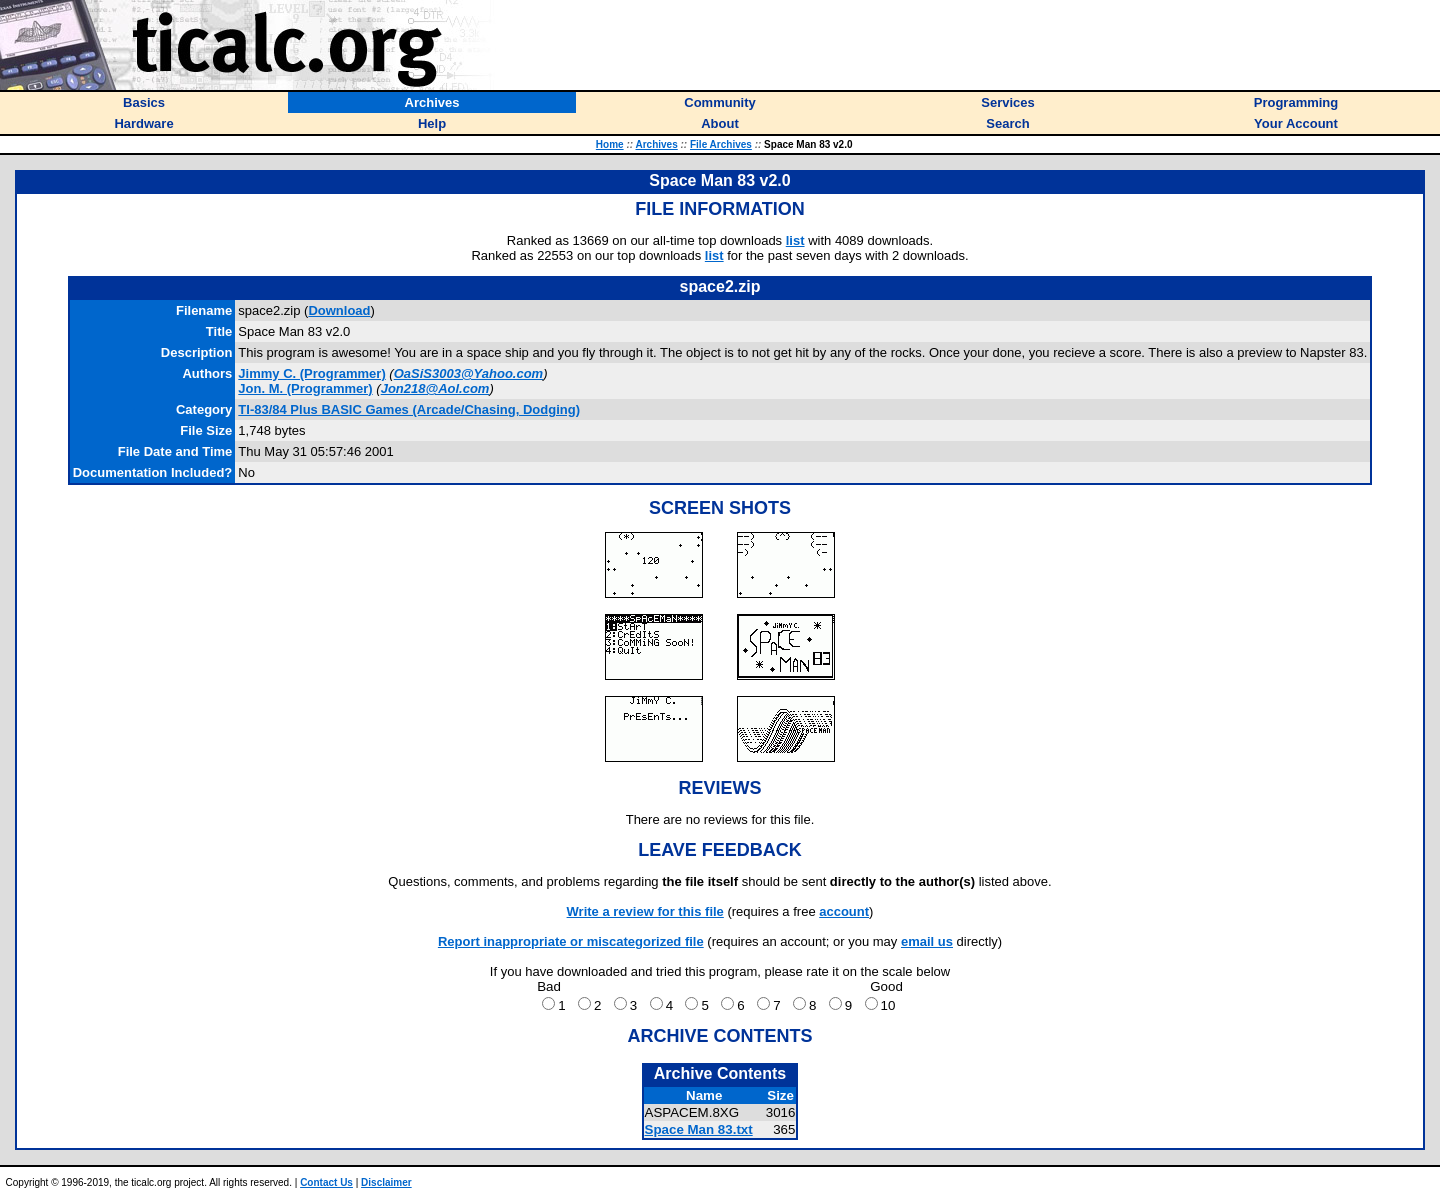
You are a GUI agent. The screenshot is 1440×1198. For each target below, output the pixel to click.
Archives (657, 144)
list (795, 240)
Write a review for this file (645, 911)
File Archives (721, 144)
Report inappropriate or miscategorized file (571, 941)
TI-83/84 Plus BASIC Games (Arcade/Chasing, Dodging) (409, 409)
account (844, 911)
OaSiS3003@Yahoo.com (468, 373)
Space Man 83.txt (699, 1129)
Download (339, 310)
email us (927, 941)
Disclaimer (386, 1182)
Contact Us (326, 1182)
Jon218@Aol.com (435, 388)
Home (610, 144)
